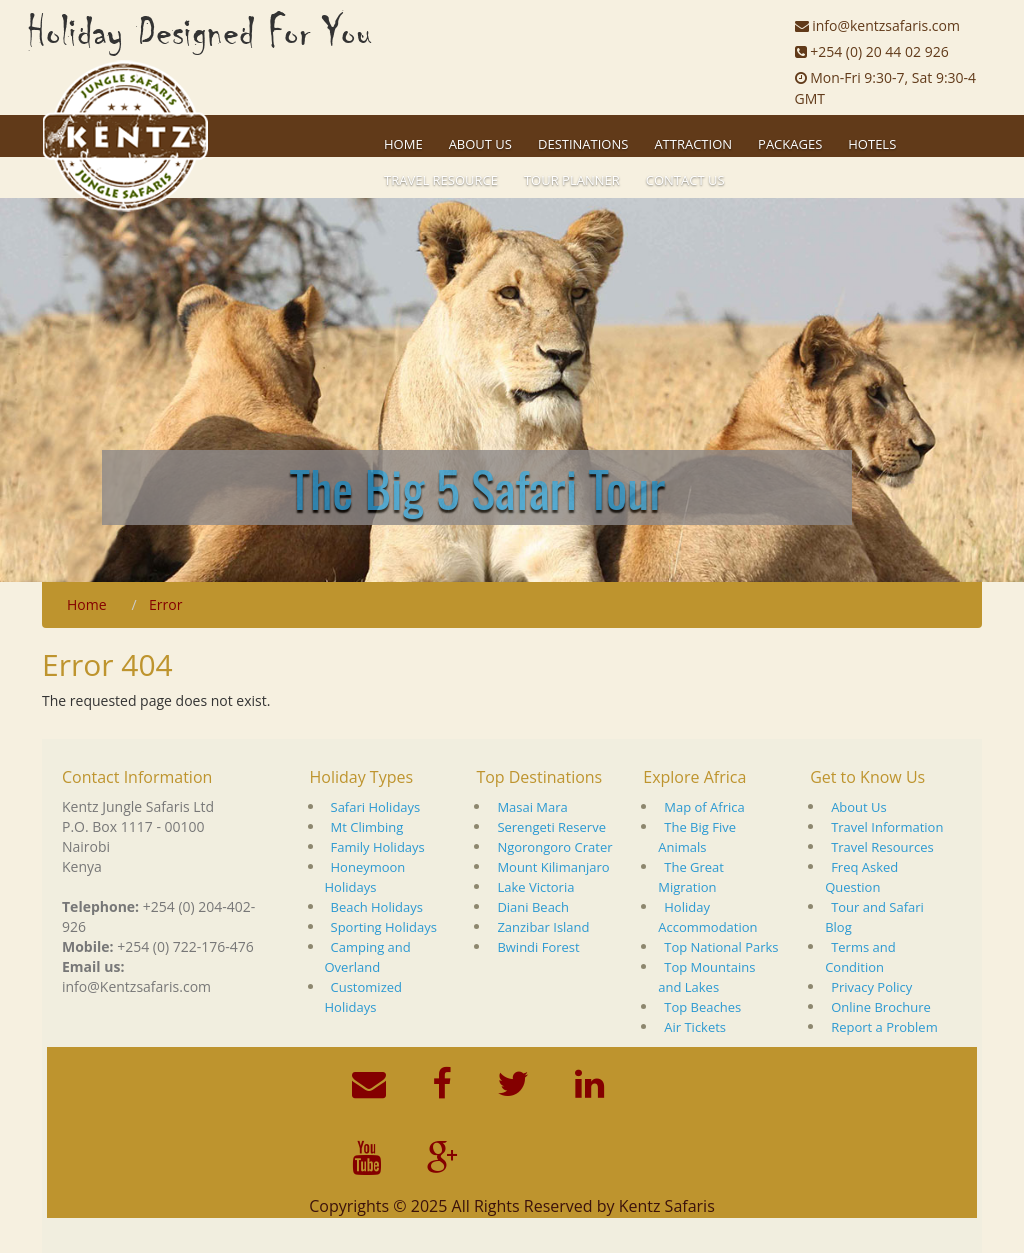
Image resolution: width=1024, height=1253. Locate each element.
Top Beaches (702, 1007)
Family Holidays (378, 847)
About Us (859, 807)
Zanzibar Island (543, 927)
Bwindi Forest (538, 947)
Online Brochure (881, 1007)
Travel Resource (441, 180)
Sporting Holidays (384, 927)
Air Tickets (695, 1027)
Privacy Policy (871, 987)
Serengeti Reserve (551, 827)
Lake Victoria (535, 887)
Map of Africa (704, 807)
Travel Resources (882, 847)
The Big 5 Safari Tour (477, 487)
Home (403, 144)
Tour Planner (572, 180)
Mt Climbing (367, 827)
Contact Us (685, 180)
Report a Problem (884, 1027)
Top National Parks (721, 947)
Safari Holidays (376, 807)
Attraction (693, 144)
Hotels (872, 144)
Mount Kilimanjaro (553, 867)
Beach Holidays (377, 907)
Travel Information (887, 827)
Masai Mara (532, 807)
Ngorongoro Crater (554, 847)
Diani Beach (533, 907)
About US (480, 144)
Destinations (583, 144)
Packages (790, 144)
